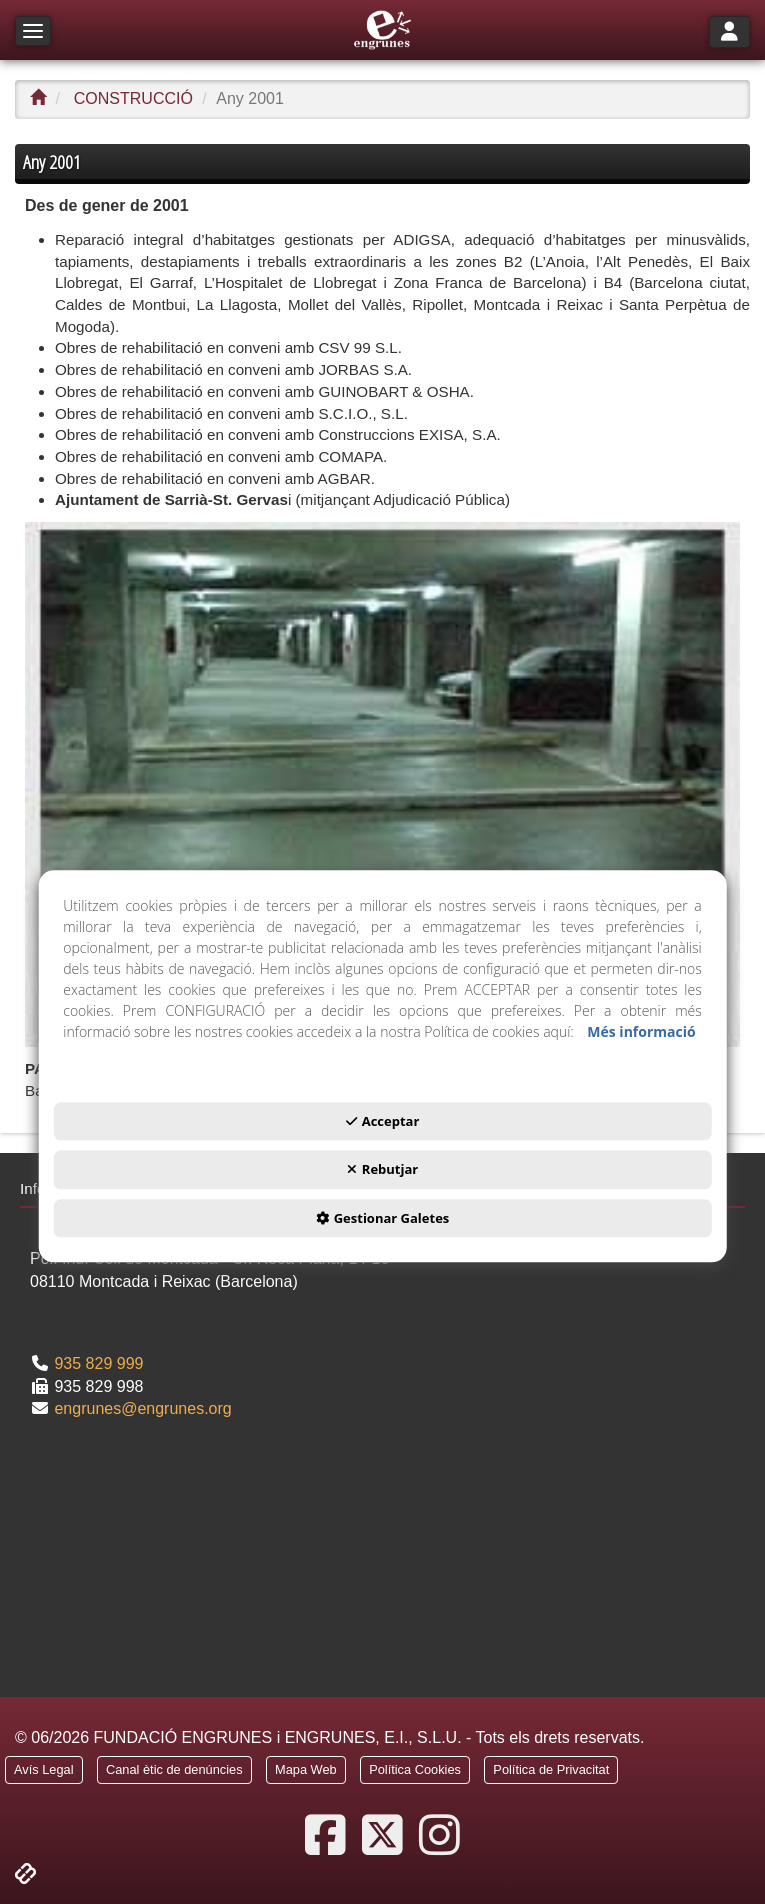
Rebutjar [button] (382, 1169)
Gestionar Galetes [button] (383, 1218)
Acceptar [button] (383, 1121)
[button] (382, 30)
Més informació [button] (641, 1031)
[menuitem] (44, 1773)
